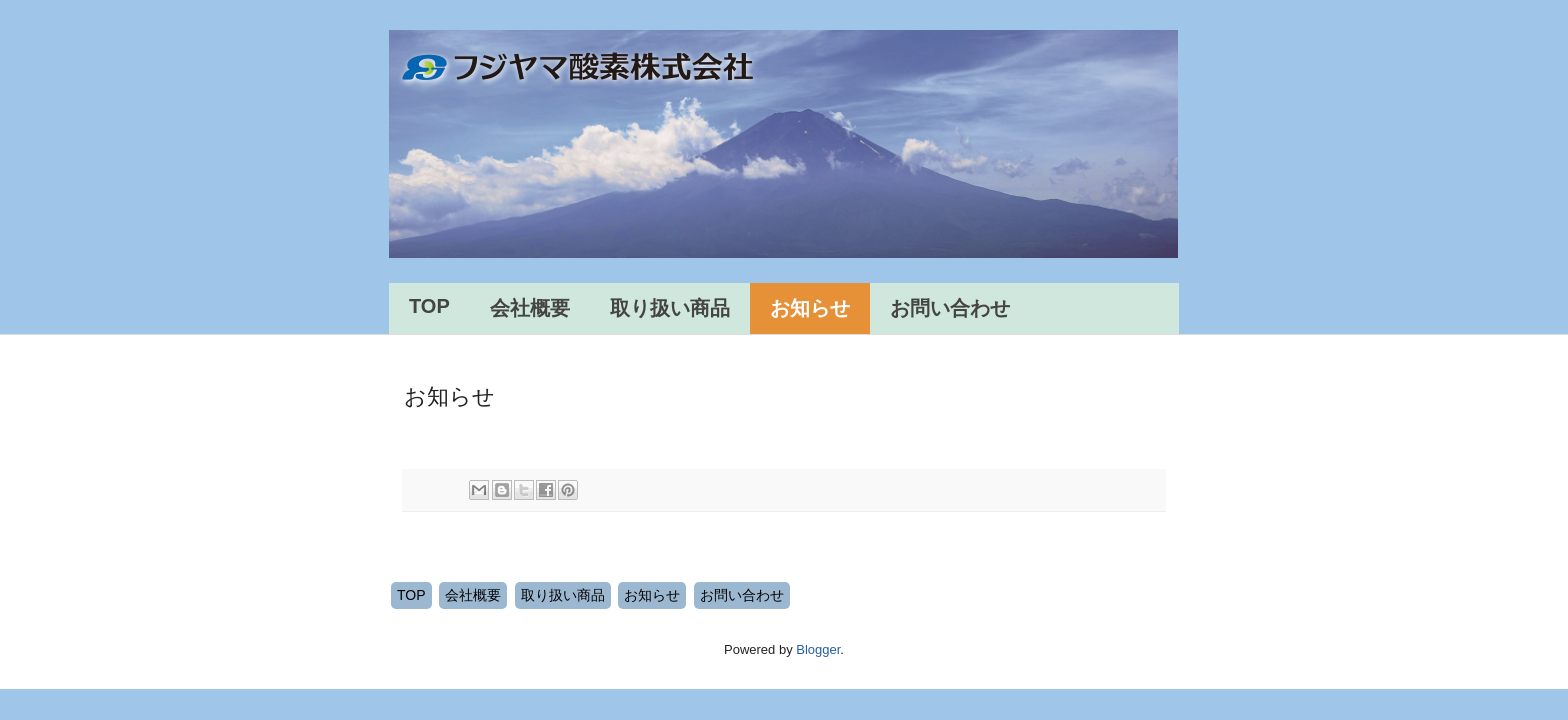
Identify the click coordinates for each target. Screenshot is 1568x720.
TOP (429, 306)
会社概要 (530, 308)
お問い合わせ (950, 308)
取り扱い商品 (670, 308)
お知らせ (810, 308)
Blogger (818, 649)
